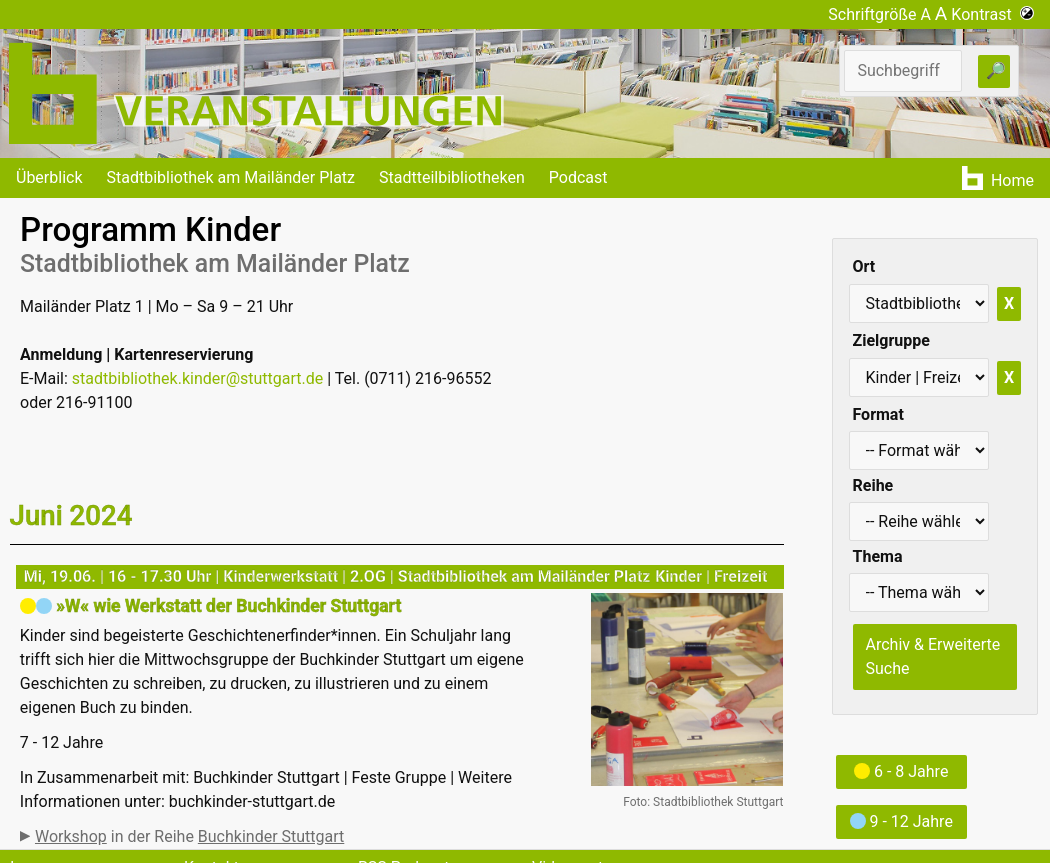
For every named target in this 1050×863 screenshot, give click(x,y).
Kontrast (992, 14)
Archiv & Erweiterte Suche (933, 656)
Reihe (873, 485)
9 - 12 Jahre (901, 821)
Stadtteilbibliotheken (452, 177)
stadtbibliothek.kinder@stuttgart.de (197, 378)
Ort (864, 266)
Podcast (578, 177)
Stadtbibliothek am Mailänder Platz (231, 177)
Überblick (49, 177)
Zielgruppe (891, 340)
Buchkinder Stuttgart (271, 836)
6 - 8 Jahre (901, 771)
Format (878, 414)
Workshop (71, 836)
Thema (878, 556)
